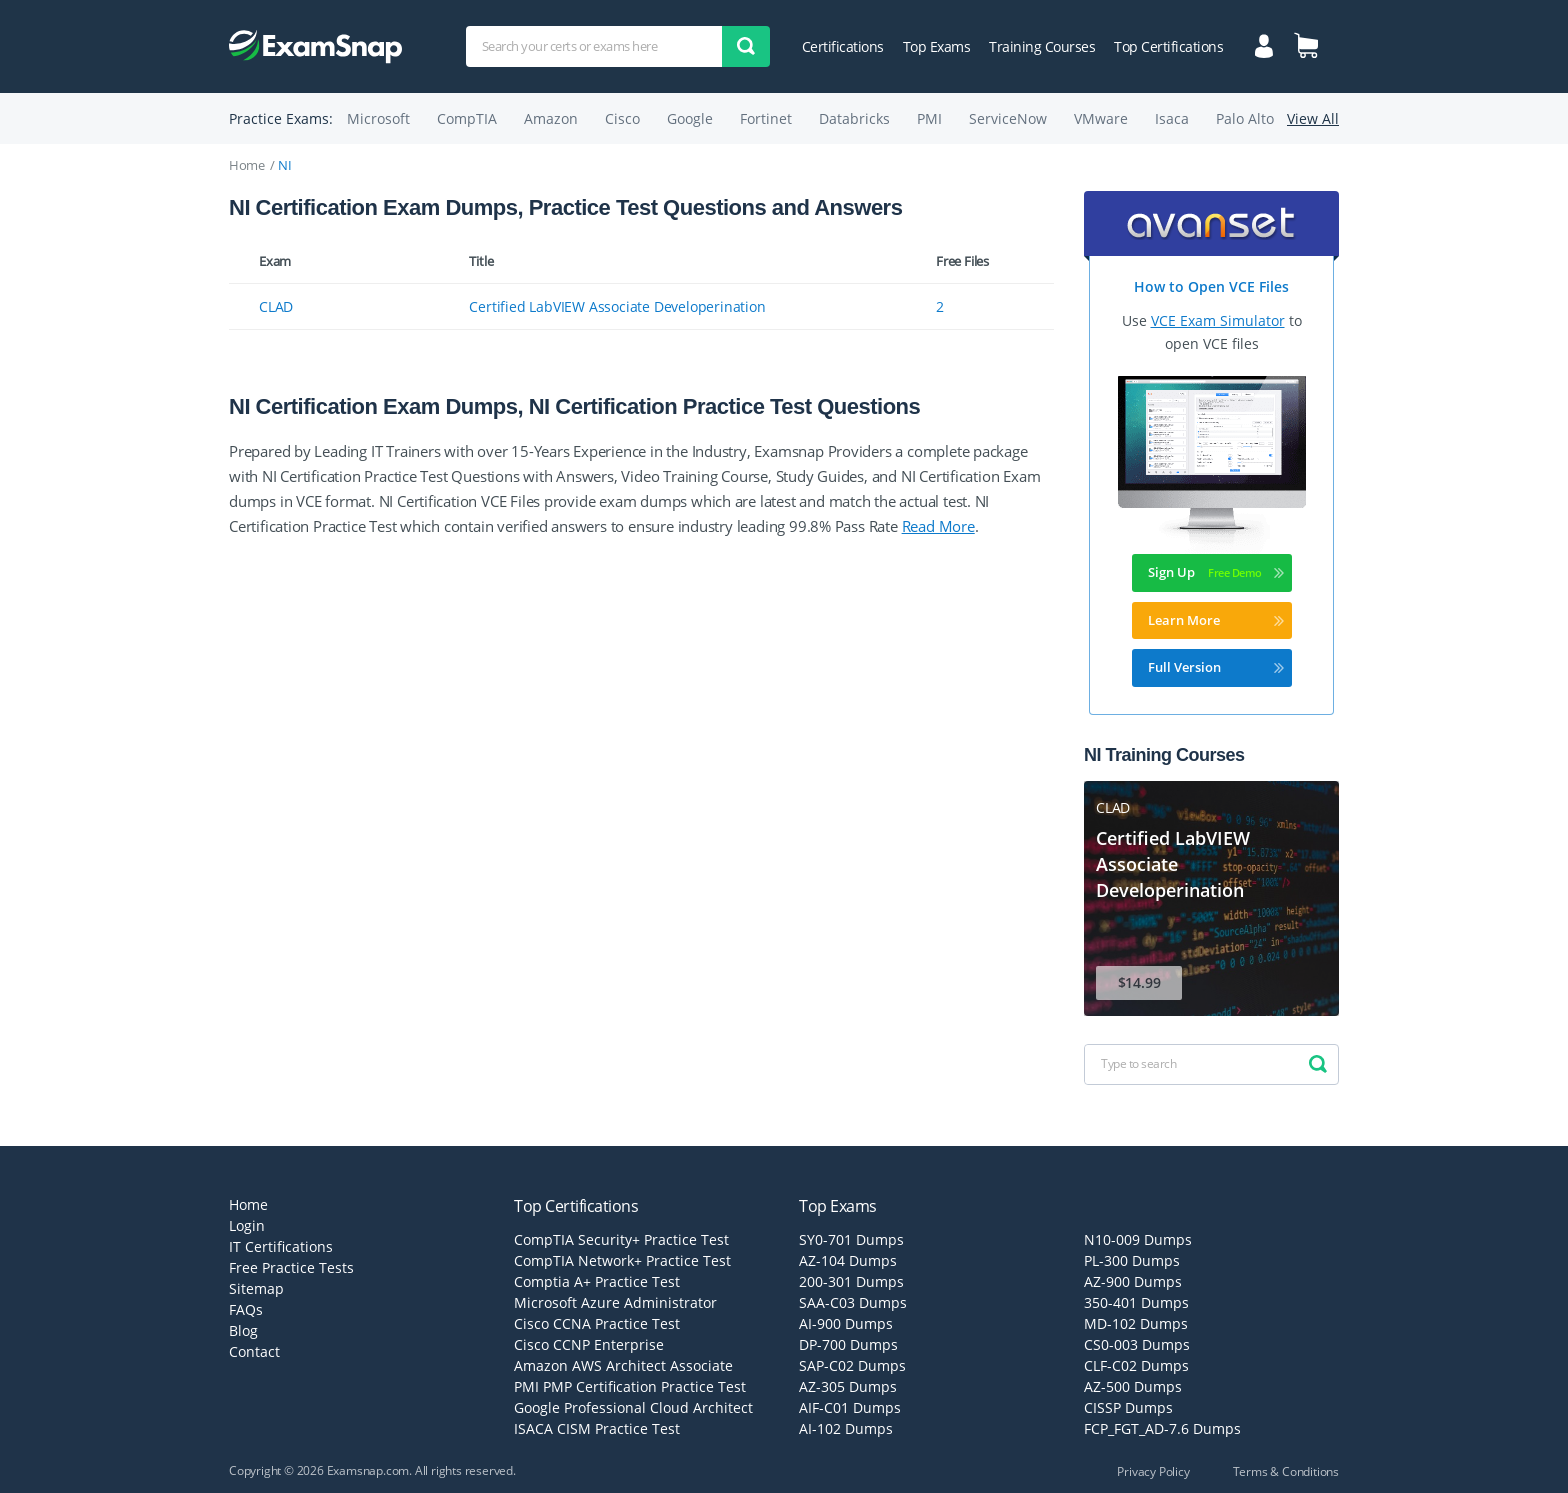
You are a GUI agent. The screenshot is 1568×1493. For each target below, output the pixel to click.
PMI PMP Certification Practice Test (630, 1386)
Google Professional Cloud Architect (633, 1407)
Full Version (1216, 667)
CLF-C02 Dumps (1136, 1365)
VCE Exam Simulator (1218, 320)
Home (246, 165)
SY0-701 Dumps (851, 1239)
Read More (938, 526)
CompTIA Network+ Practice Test (622, 1260)
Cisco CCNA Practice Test (597, 1323)
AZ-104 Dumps (848, 1260)
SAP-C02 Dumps (852, 1365)
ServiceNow (1008, 118)
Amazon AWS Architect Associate (623, 1365)
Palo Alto (1245, 118)
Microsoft (378, 118)
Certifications (843, 46)
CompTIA (467, 118)
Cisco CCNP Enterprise (589, 1344)
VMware (1101, 118)
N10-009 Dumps (1138, 1239)
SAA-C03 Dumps (853, 1302)
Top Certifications (1168, 46)
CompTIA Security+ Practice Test (621, 1239)
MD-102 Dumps (1136, 1323)
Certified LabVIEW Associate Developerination (617, 306)
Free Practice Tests (291, 1267)
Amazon (551, 118)
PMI (929, 118)
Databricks (854, 118)
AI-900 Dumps (846, 1323)
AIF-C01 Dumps (850, 1407)
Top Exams (937, 46)
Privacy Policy (1153, 1471)
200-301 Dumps (851, 1281)
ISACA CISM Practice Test (597, 1428)
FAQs (246, 1309)
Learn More (1216, 620)
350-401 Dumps (1136, 1302)
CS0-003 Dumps (1137, 1344)
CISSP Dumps (1128, 1407)
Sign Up (1216, 572)
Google (690, 118)
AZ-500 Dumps (1133, 1386)
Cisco (622, 118)
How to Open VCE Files (1211, 286)
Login (247, 1225)
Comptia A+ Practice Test (597, 1281)
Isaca (1172, 118)
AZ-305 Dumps (848, 1386)
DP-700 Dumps (848, 1344)
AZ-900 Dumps (1133, 1281)
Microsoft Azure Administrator (615, 1302)
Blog (243, 1330)
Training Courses (1042, 46)
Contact (254, 1351)
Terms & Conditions (1286, 1471)
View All (1313, 118)
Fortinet (766, 118)
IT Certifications (281, 1246)
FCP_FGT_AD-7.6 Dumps (1162, 1428)
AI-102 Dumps (846, 1428)
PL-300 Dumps (1132, 1260)
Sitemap (256, 1288)
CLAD (276, 306)
